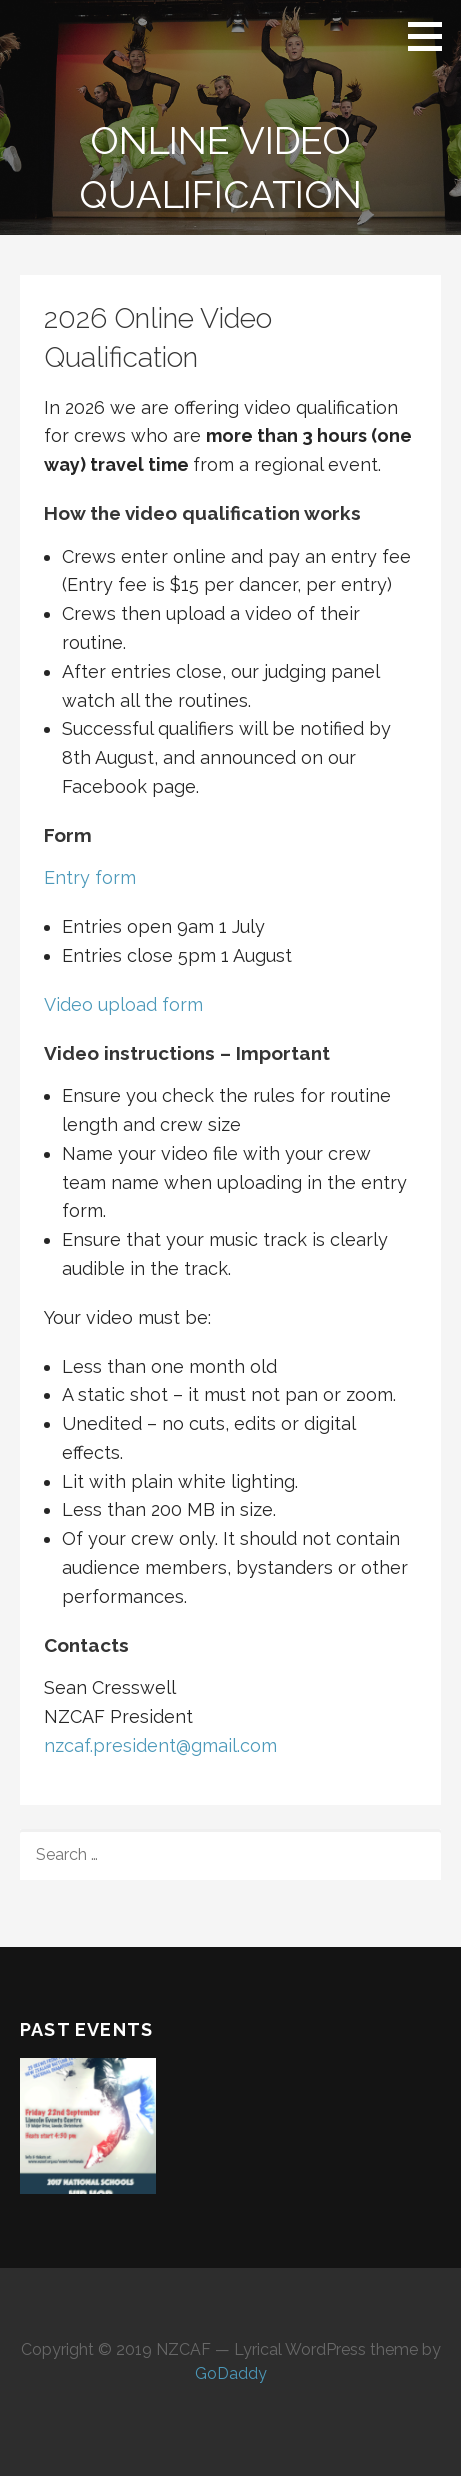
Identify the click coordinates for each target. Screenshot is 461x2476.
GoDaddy (231, 2373)
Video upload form (123, 1004)
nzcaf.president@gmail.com (160, 1745)
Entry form (90, 877)
